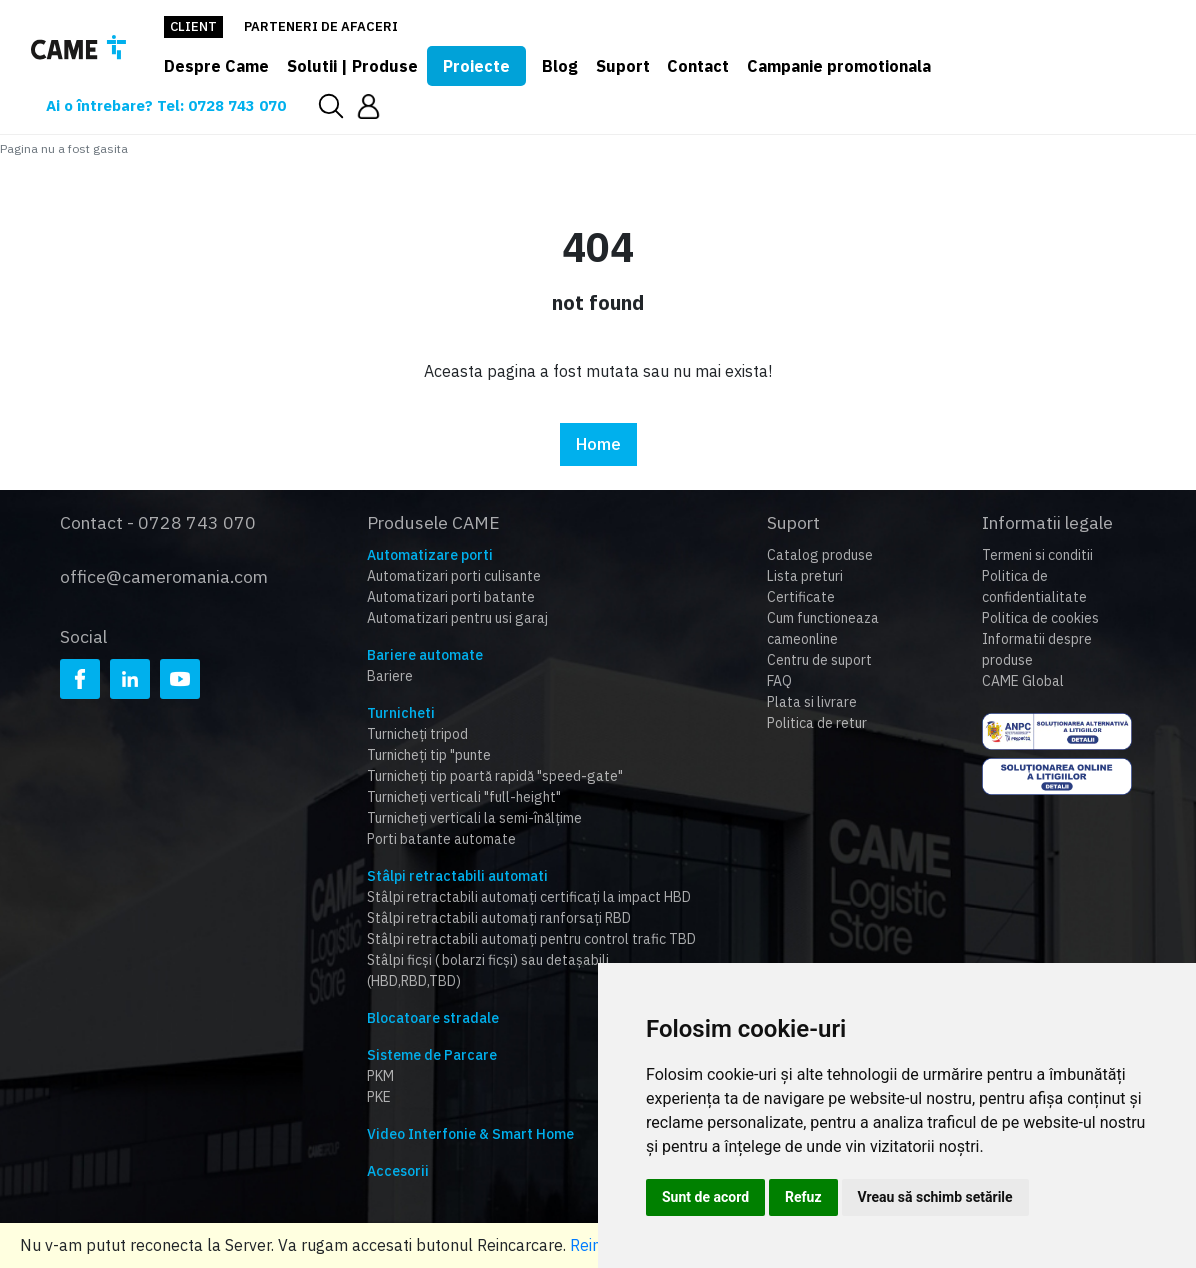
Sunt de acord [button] (705, 1197)
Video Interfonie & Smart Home (470, 1134)
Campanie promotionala (839, 66)
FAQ (779, 681)
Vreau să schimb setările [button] (935, 1197)
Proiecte (476, 66)
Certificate (801, 597)
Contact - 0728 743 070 (158, 522)
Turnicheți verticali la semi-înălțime (474, 818)
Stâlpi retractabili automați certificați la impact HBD (529, 897)
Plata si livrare (812, 702)
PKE (379, 1097)
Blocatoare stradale (433, 1018)
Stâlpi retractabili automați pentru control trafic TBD (531, 939)
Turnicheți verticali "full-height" (464, 797)
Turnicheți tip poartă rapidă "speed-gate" (495, 776)
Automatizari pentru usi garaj (457, 618)
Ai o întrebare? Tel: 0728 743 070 (166, 105)
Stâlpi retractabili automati (457, 876)
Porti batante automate (441, 839)
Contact (698, 66)
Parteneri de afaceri (321, 26)
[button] (368, 105)
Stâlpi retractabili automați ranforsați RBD (499, 918)
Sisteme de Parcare (432, 1055)
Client (193, 26)
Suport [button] (623, 66)
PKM (380, 1076)
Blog (560, 66)
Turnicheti (401, 713)
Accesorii (398, 1171)
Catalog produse (820, 555)
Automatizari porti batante (451, 597)
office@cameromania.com (164, 576)
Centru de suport (819, 660)
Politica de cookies (1040, 618)
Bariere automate (425, 655)
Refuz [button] (803, 1197)
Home (598, 444)
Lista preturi (805, 576)
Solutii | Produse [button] (352, 66)
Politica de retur (817, 723)
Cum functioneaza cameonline (823, 628)
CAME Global (1023, 681)
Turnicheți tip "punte (429, 755)
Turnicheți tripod (417, 734)
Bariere (390, 676)
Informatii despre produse (1037, 649)
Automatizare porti (430, 555)
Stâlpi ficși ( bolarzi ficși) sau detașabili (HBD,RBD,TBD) (488, 970)
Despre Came (216, 66)
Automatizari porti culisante (454, 576)
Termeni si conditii (1037, 555)
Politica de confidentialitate (1034, 586)
